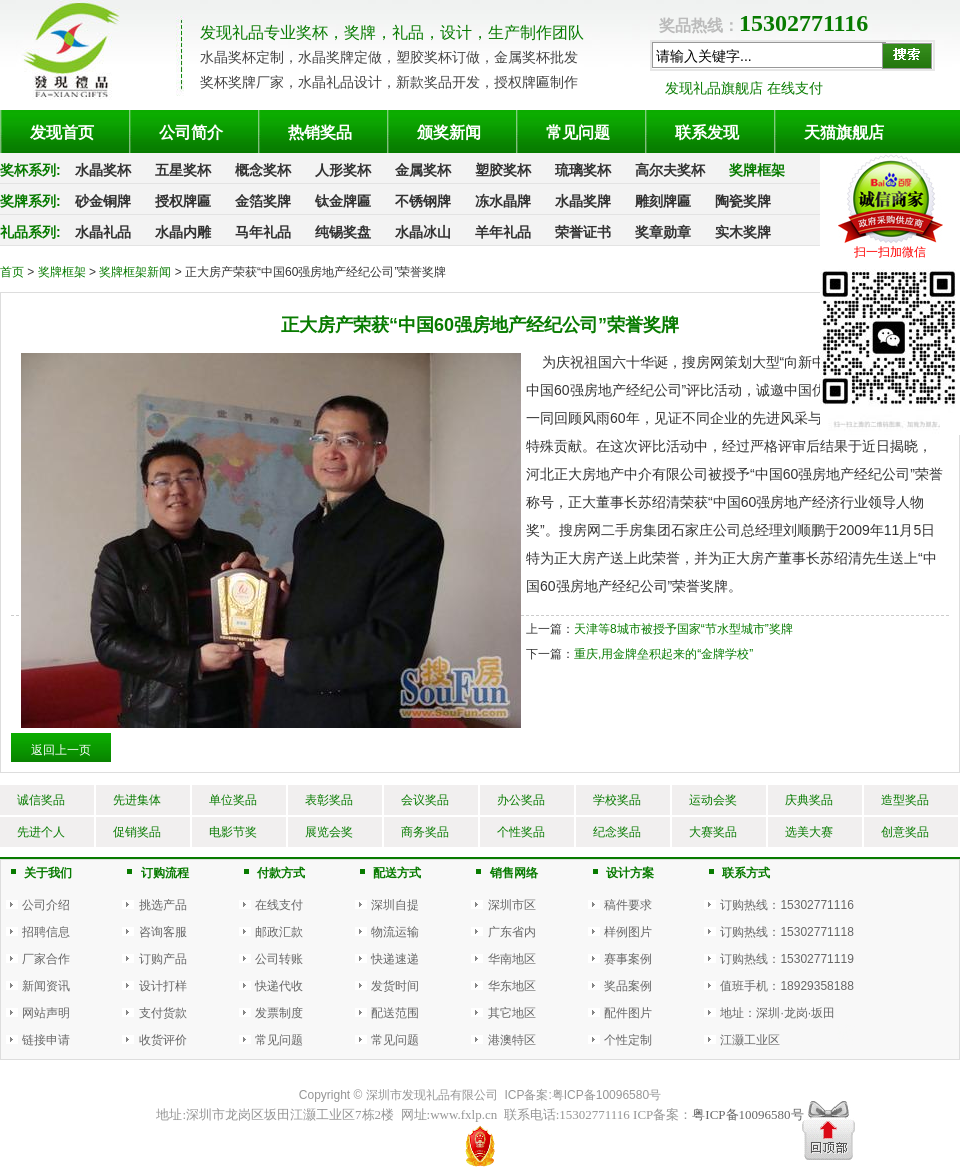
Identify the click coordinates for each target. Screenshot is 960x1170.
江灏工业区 (750, 1040)
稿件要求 (628, 905)
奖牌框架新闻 (136, 272)
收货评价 (163, 1040)
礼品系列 (28, 232)
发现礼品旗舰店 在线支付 (744, 88)
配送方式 (397, 873)
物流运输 (395, 932)
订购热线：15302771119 (786, 959)
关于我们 (48, 873)
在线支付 (279, 905)
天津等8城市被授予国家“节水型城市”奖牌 (683, 629)
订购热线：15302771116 (786, 905)
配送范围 (395, 1013)
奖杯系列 (28, 170)
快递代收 (279, 986)
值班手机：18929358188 (786, 986)
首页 (12, 272)
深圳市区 (512, 905)
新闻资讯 (46, 986)
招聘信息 (46, 932)
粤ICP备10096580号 (606, 1095)
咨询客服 (163, 932)
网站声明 (46, 1013)
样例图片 (628, 932)
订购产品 (163, 959)
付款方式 (281, 873)
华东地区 (512, 986)
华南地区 (512, 959)
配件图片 (628, 1013)
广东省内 (512, 932)
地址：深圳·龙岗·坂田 (777, 1013)
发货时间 (395, 986)
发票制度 (279, 1013)
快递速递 (395, 959)
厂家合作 (46, 959)
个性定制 (628, 1040)
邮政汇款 (279, 932)
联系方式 (746, 873)
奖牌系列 (28, 201)
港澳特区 (512, 1040)
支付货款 (163, 1013)
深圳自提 (395, 905)
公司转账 (279, 959)
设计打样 (163, 986)
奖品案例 (628, 986)
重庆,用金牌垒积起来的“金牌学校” (663, 654)
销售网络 (514, 873)
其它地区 (512, 1013)
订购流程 (165, 873)
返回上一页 (61, 750)
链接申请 (46, 1040)
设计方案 (630, 873)
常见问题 (279, 1040)
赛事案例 (628, 959)
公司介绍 (46, 905)
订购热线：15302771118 (786, 932)
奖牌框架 (63, 272)
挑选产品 (163, 905)
